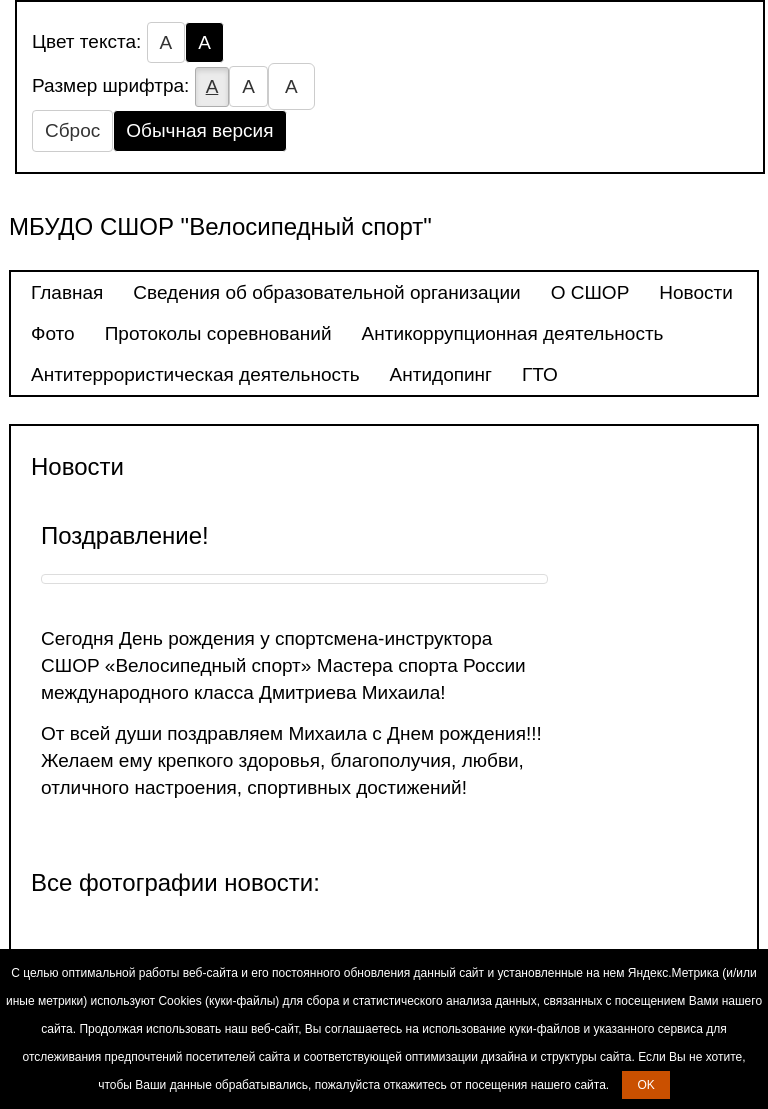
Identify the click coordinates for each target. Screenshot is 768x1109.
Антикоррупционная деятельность (513, 333)
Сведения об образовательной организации (326, 292)
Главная (67, 292)
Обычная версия (199, 130)
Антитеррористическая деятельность (195, 374)
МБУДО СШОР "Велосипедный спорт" (220, 226)
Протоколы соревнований (218, 333)
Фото (53, 333)
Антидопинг (441, 374)
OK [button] (645, 1085)
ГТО (540, 374)
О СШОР (590, 292)
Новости (696, 292)
